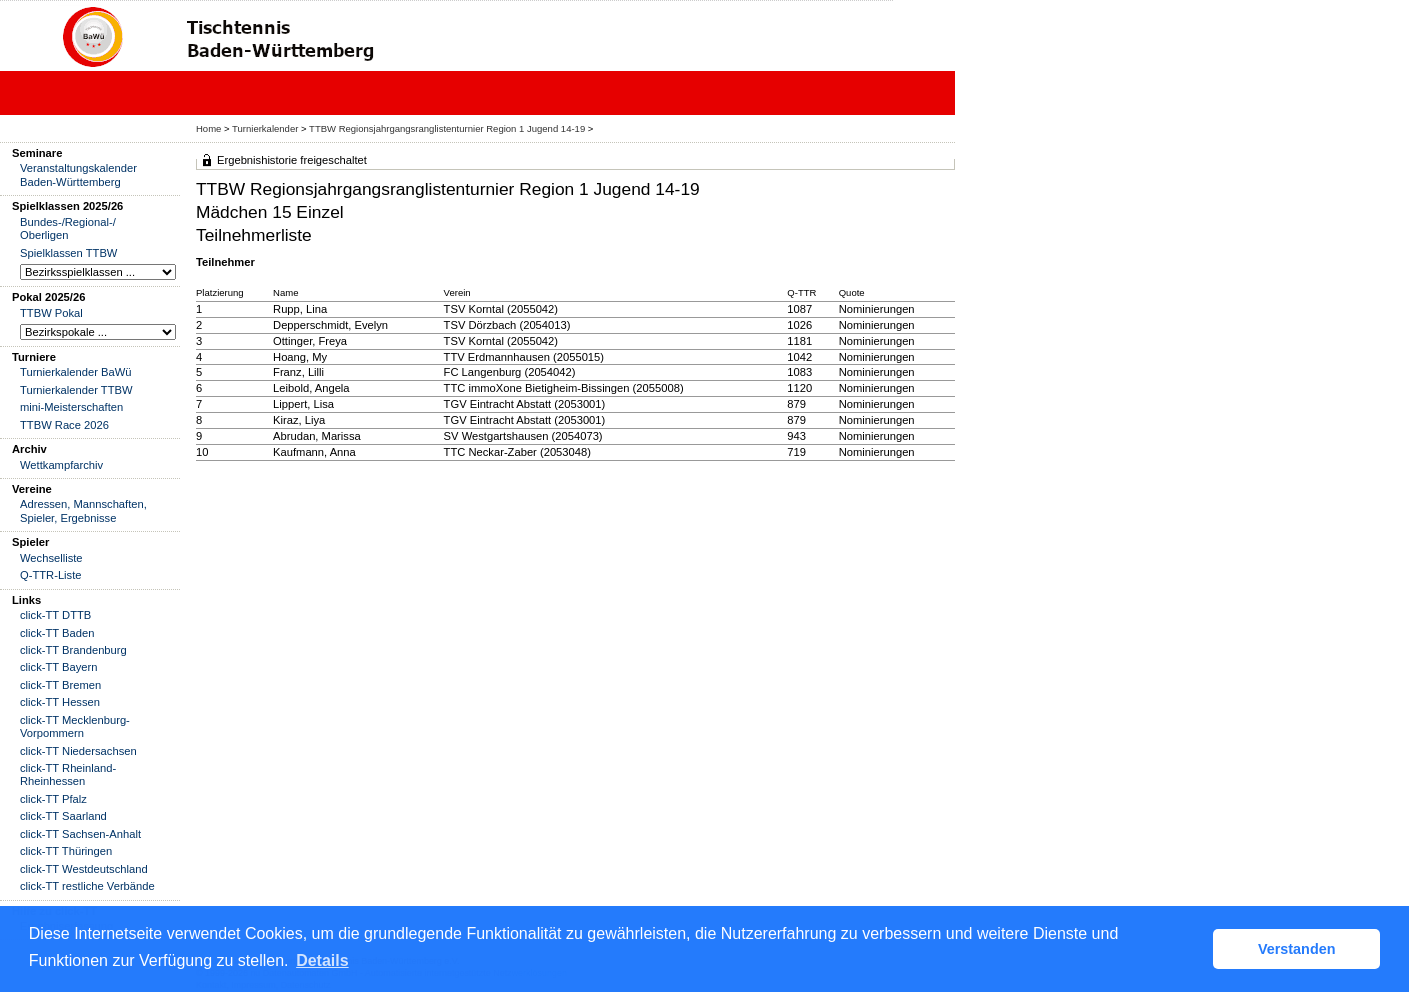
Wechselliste (51, 558)
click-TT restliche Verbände (87, 886)
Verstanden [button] (1297, 949)
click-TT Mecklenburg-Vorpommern (75, 726)
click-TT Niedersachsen (78, 751)
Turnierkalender (265, 128)
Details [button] (322, 960)
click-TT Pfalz (53, 799)
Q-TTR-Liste (51, 575)
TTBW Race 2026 (64, 425)
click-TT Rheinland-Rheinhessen (68, 774)
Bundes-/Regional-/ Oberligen (68, 228)
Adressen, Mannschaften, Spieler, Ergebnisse (83, 510)
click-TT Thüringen (66, 851)
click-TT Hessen (60, 702)
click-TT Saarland (63, 816)
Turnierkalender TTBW (76, 390)
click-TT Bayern (59, 667)
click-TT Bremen (60, 685)
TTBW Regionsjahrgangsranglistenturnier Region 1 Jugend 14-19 (447, 128)
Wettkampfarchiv (61, 465)
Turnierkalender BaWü (76, 372)
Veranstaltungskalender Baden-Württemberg (78, 174)
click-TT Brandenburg (73, 650)
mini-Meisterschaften (71, 407)
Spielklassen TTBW (68, 253)
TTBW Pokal (51, 313)
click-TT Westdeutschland (84, 869)
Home (208, 128)
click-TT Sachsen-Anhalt (80, 834)
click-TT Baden (57, 633)
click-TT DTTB (55, 615)
